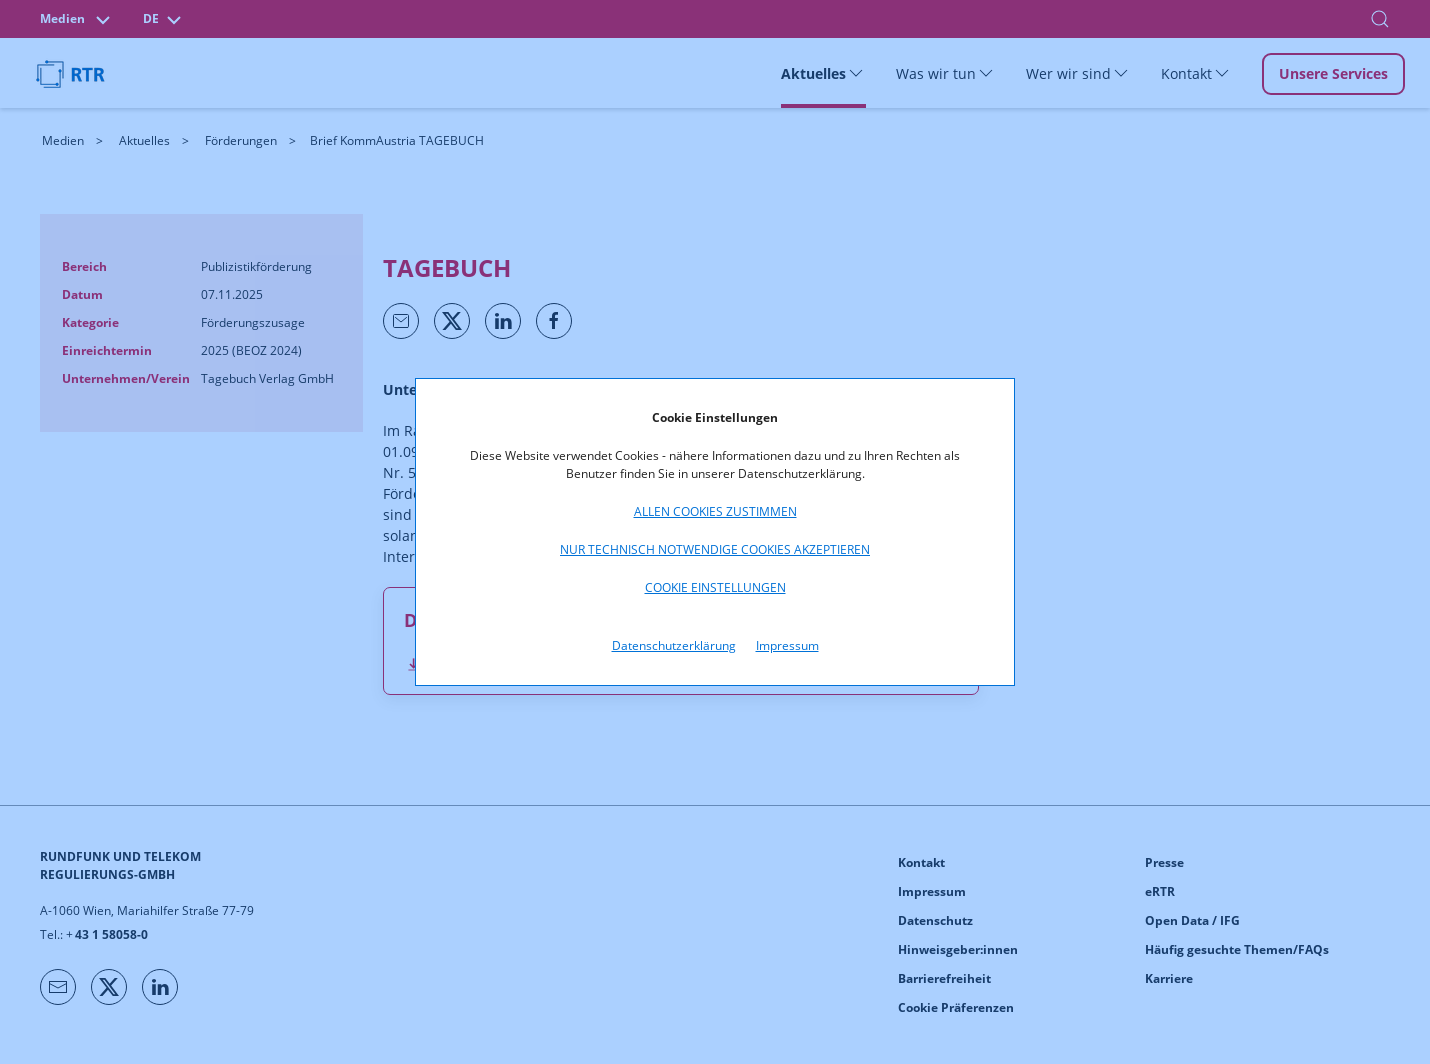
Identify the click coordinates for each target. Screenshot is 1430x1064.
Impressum (787, 645)
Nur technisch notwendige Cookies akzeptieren (715, 549)
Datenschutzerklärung (674, 645)
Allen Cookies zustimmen (715, 511)
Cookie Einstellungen (715, 587)
